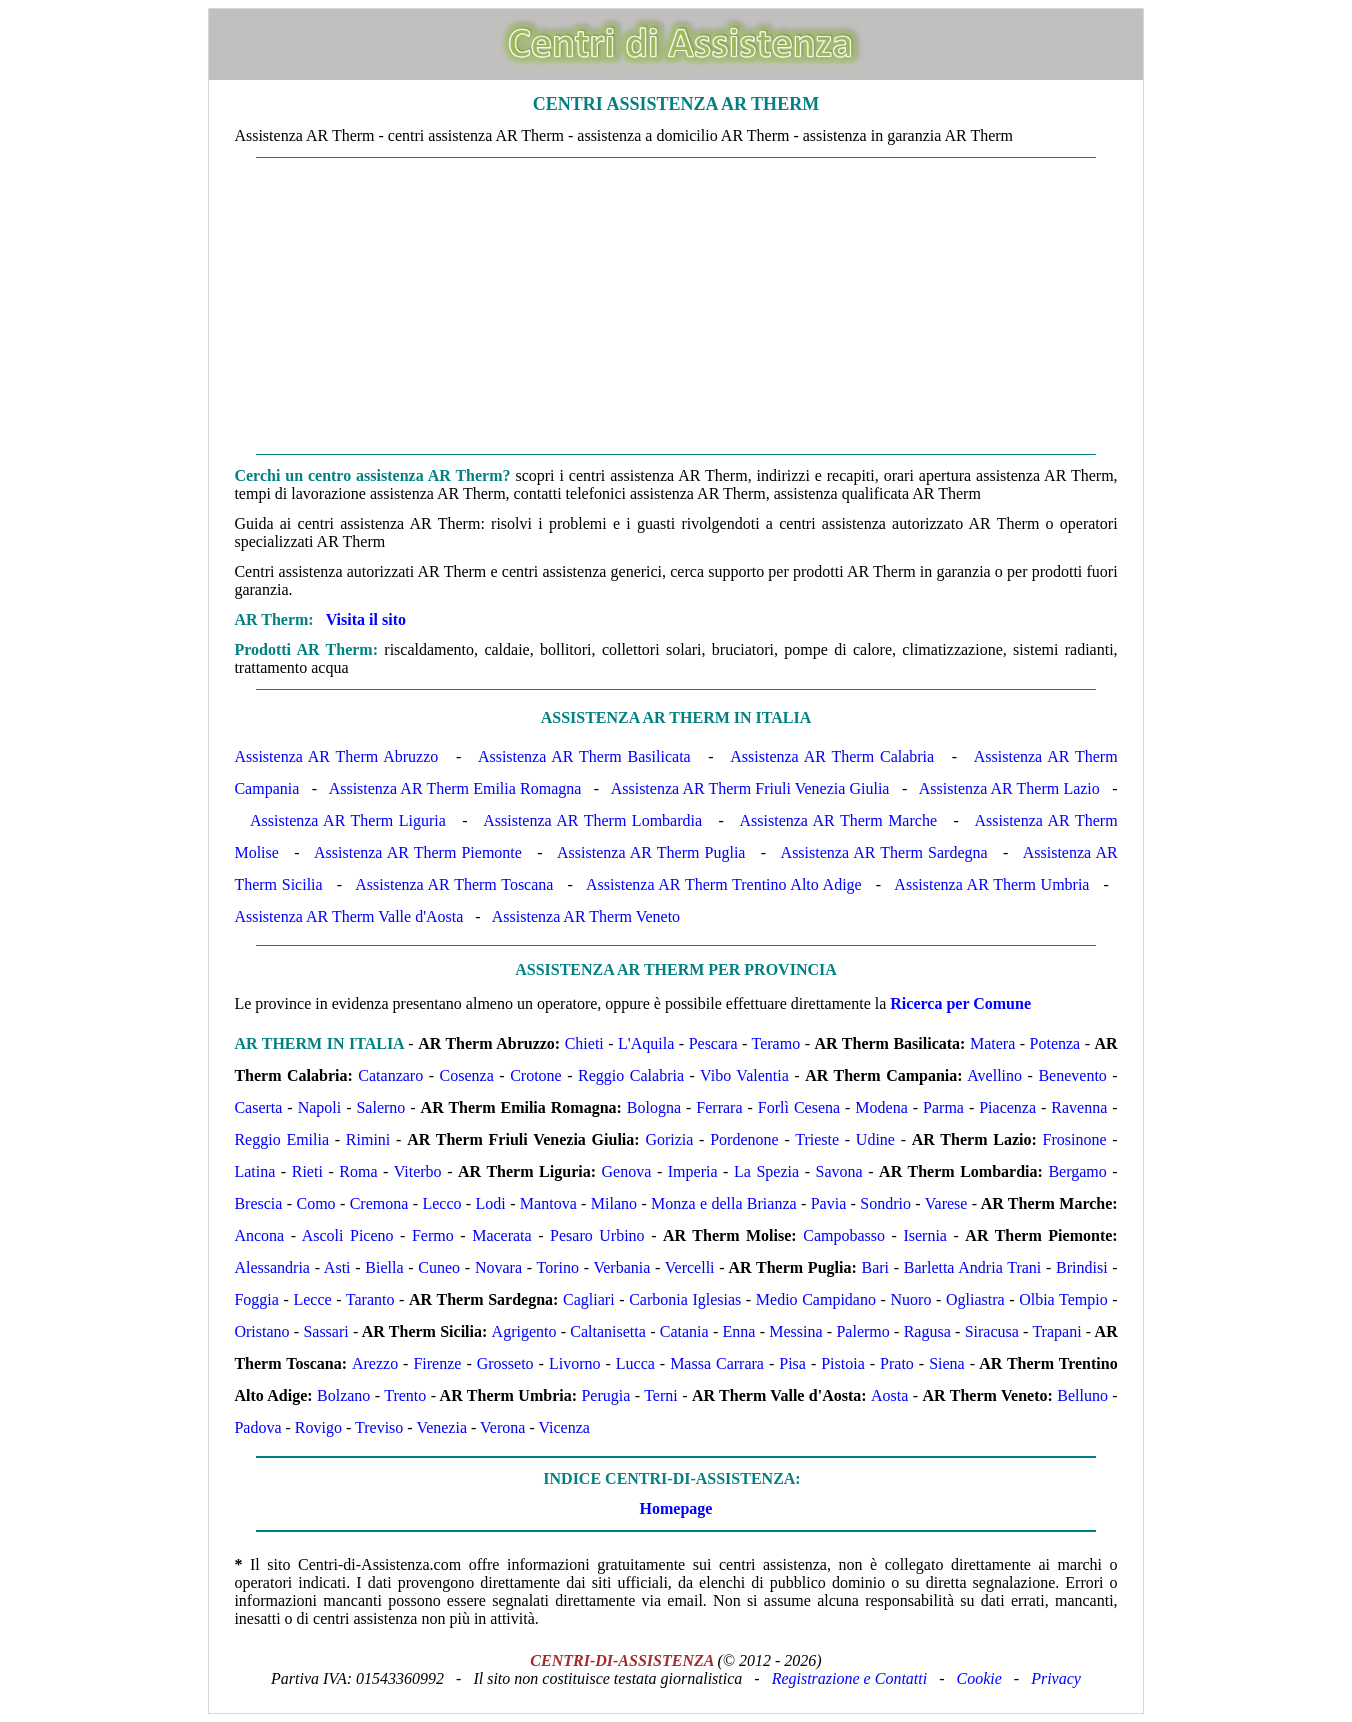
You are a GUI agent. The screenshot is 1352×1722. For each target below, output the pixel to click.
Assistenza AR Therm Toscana (454, 884)
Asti (337, 1267)
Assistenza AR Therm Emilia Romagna (455, 788)
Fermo (433, 1235)
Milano (614, 1203)
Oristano (261, 1331)
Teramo (776, 1043)
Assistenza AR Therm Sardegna (884, 852)
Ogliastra (975, 1299)
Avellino (994, 1075)
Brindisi (1082, 1267)
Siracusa (992, 1331)
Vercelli (690, 1267)
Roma (358, 1171)
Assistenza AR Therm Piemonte (418, 852)
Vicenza (563, 1427)
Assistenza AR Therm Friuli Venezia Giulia (750, 788)
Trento (405, 1395)
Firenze (437, 1363)
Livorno (575, 1363)
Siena (947, 1363)
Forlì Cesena (799, 1107)
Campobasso (844, 1235)
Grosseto (505, 1363)
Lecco (441, 1203)
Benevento (1072, 1075)
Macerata (502, 1235)
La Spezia (766, 1171)
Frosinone (1075, 1139)
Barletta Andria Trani (972, 1267)
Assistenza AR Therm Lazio (1009, 788)
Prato (897, 1363)
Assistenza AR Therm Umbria (991, 884)
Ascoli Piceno (348, 1235)
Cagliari (589, 1299)
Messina (795, 1331)
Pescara (713, 1043)
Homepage (676, 1508)
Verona (502, 1427)
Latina (254, 1171)
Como (315, 1203)
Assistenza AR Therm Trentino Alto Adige (724, 884)
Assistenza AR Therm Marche (839, 820)
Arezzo (375, 1363)
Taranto (370, 1299)
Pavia (829, 1203)
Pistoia (843, 1363)
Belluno (1082, 1395)
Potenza (1055, 1043)
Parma (943, 1107)
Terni (661, 1395)
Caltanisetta (608, 1331)
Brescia (258, 1203)
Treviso (379, 1427)
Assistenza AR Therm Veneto (586, 916)
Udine (875, 1139)
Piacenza (1007, 1107)
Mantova (548, 1203)
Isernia (925, 1235)
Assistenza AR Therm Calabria (832, 756)
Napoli (320, 1107)
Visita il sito (366, 619)
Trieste (817, 1139)
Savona (839, 1171)
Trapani (1056, 1331)
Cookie (979, 1678)
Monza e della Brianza (724, 1203)
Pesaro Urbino (597, 1235)
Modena (881, 1107)
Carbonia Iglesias (685, 1299)
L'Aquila (646, 1043)
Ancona (259, 1235)
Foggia (256, 1299)
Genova (627, 1171)
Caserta (258, 1107)
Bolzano (343, 1395)
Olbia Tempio (1063, 1299)
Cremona (379, 1203)
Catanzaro (390, 1075)
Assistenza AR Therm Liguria (348, 820)
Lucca (635, 1363)
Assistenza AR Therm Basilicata (584, 756)
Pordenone (744, 1139)
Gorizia (669, 1139)
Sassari (325, 1331)
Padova (257, 1427)
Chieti (584, 1043)
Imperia (693, 1171)
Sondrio (885, 1203)
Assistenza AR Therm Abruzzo (336, 756)
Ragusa (927, 1331)
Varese (946, 1203)
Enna (738, 1331)
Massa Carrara (717, 1363)
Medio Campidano (816, 1299)
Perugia (605, 1395)
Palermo (862, 1331)
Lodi (491, 1203)
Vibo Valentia (744, 1075)
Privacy (1056, 1678)
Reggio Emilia (281, 1139)
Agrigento (524, 1331)
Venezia (441, 1427)
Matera (992, 1043)
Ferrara (719, 1107)
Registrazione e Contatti (850, 1678)
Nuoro (911, 1299)
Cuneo (439, 1267)
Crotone (536, 1075)
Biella (384, 1267)
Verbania (621, 1267)
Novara (498, 1267)
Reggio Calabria (631, 1075)
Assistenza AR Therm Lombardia (592, 820)
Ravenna (1079, 1107)
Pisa (792, 1363)
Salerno (380, 1107)
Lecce (312, 1299)
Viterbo (418, 1171)
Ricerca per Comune (960, 1003)
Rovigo (318, 1427)
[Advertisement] (676, 306)
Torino (558, 1267)
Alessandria (272, 1267)
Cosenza (467, 1075)
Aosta (889, 1395)
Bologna (654, 1107)
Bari (875, 1267)
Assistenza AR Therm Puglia (651, 852)
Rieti (307, 1171)
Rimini (368, 1139)
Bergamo (1077, 1171)
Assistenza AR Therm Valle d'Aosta (348, 916)
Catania (684, 1331)
